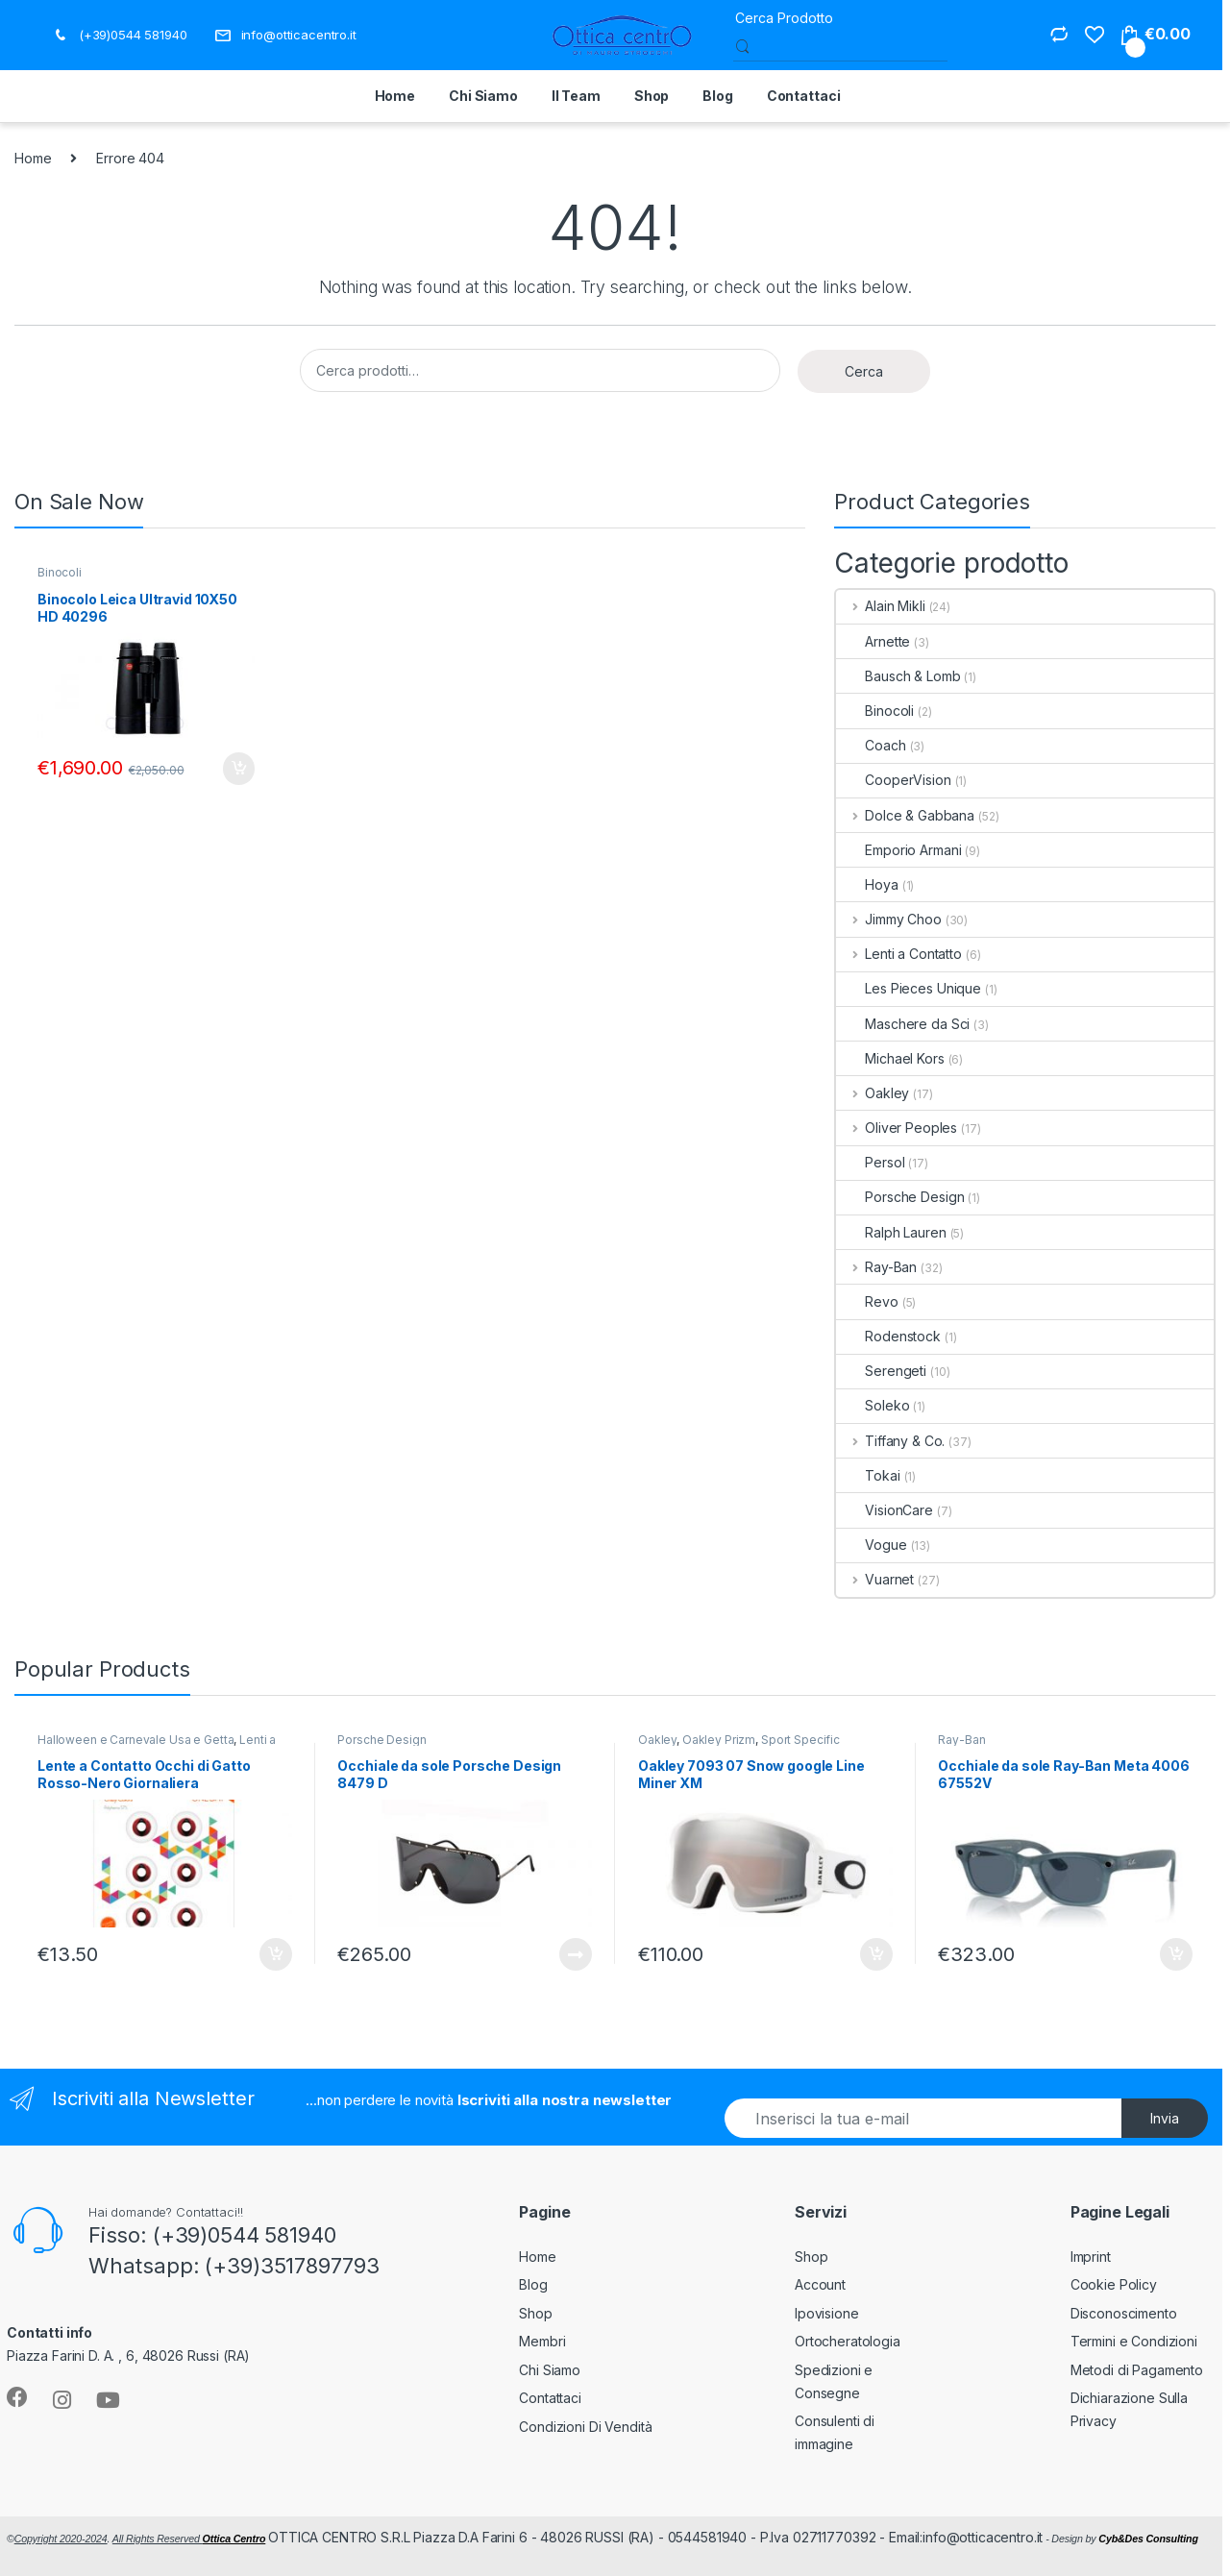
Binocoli (59, 572)
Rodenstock (888, 1336)
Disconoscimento (1123, 2313)
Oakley (872, 1093)
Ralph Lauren (891, 1232)
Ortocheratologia (847, 2341)
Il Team (576, 95)
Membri (542, 2341)
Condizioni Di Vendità (585, 2426)
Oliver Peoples (896, 1127)
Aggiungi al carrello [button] (239, 768)
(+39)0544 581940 (119, 34)
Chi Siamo (483, 95)
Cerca (864, 371)
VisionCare (884, 1510)
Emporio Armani (898, 850)
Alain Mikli (880, 606)
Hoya (867, 884)
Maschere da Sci (903, 1024)
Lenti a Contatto (899, 953)
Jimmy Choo (888, 919)
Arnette (873, 641)
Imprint (1090, 2256)
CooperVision (893, 780)
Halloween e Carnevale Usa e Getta (135, 1739)
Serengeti (881, 1370)
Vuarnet (875, 1579)
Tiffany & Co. (890, 1441)
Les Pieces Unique (908, 988)
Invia (1164, 2118)
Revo (867, 1301)
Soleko (872, 1405)
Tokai (867, 1475)
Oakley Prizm (718, 1739)
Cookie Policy (1113, 2284)
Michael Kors (890, 1058)
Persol (870, 1162)
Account (820, 2284)
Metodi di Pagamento (1136, 2370)
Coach (870, 745)
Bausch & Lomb (898, 676)
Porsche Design (900, 1197)
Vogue (871, 1544)
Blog (717, 95)
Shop (651, 95)
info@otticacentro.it (285, 34)
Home (395, 95)
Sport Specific (800, 1739)
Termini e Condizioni (1133, 2341)
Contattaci (804, 95)
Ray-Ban (876, 1267)
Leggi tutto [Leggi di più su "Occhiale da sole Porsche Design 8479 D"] (575, 1954)
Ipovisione (827, 2313)
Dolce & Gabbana (905, 815)
